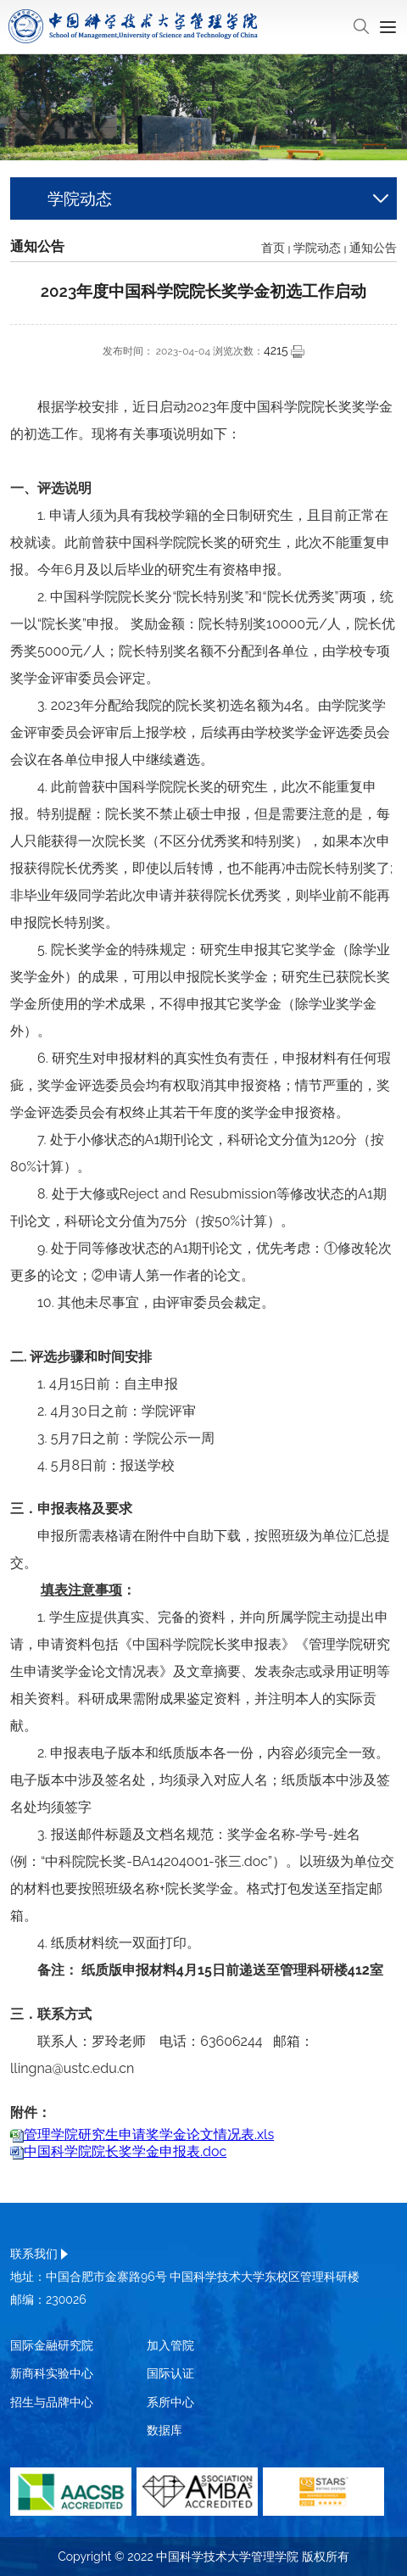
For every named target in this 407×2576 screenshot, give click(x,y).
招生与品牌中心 (51, 2402)
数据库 (164, 2430)
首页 (273, 247)
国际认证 (170, 2373)
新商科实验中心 (51, 2373)
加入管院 (170, 2345)
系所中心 (170, 2402)
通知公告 (373, 247)
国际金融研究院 (51, 2345)
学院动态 (317, 247)
